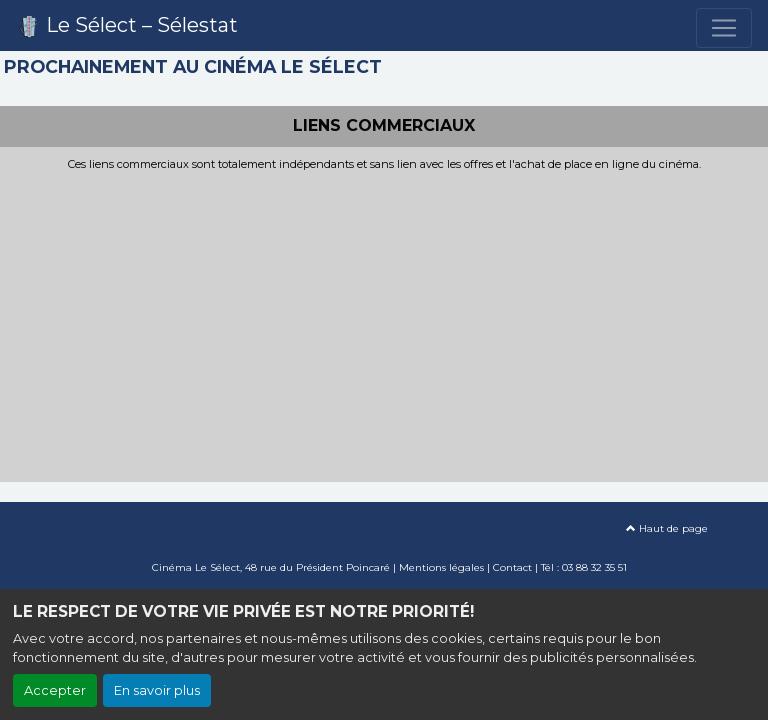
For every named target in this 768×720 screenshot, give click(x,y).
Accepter (55, 690)
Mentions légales (441, 567)
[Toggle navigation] (724, 28)
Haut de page (667, 528)
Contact (512, 567)
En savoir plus (157, 690)
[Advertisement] (384, 321)
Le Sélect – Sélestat (127, 26)
